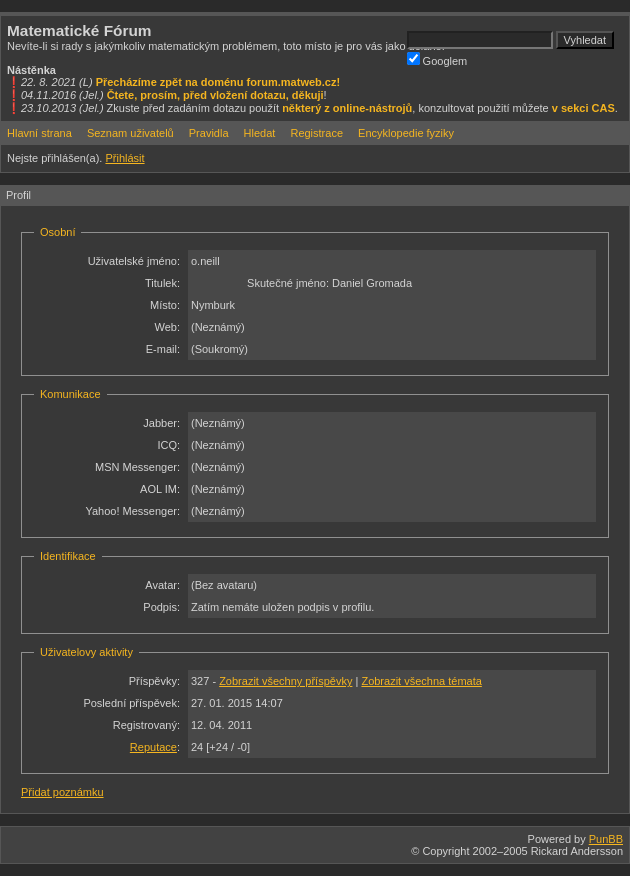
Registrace (316, 133)
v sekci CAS (583, 108)
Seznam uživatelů (130, 133)
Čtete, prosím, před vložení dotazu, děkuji (215, 95)
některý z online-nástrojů (347, 108)
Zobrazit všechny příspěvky (285, 681)
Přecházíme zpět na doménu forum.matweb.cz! (218, 82)
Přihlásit (124, 158)
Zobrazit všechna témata (421, 681)
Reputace (153, 747)
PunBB (606, 839)
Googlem (437, 59)
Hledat (260, 133)
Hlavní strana (39, 133)
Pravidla (209, 133)
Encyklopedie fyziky (406, 133)
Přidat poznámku (62, 792)
